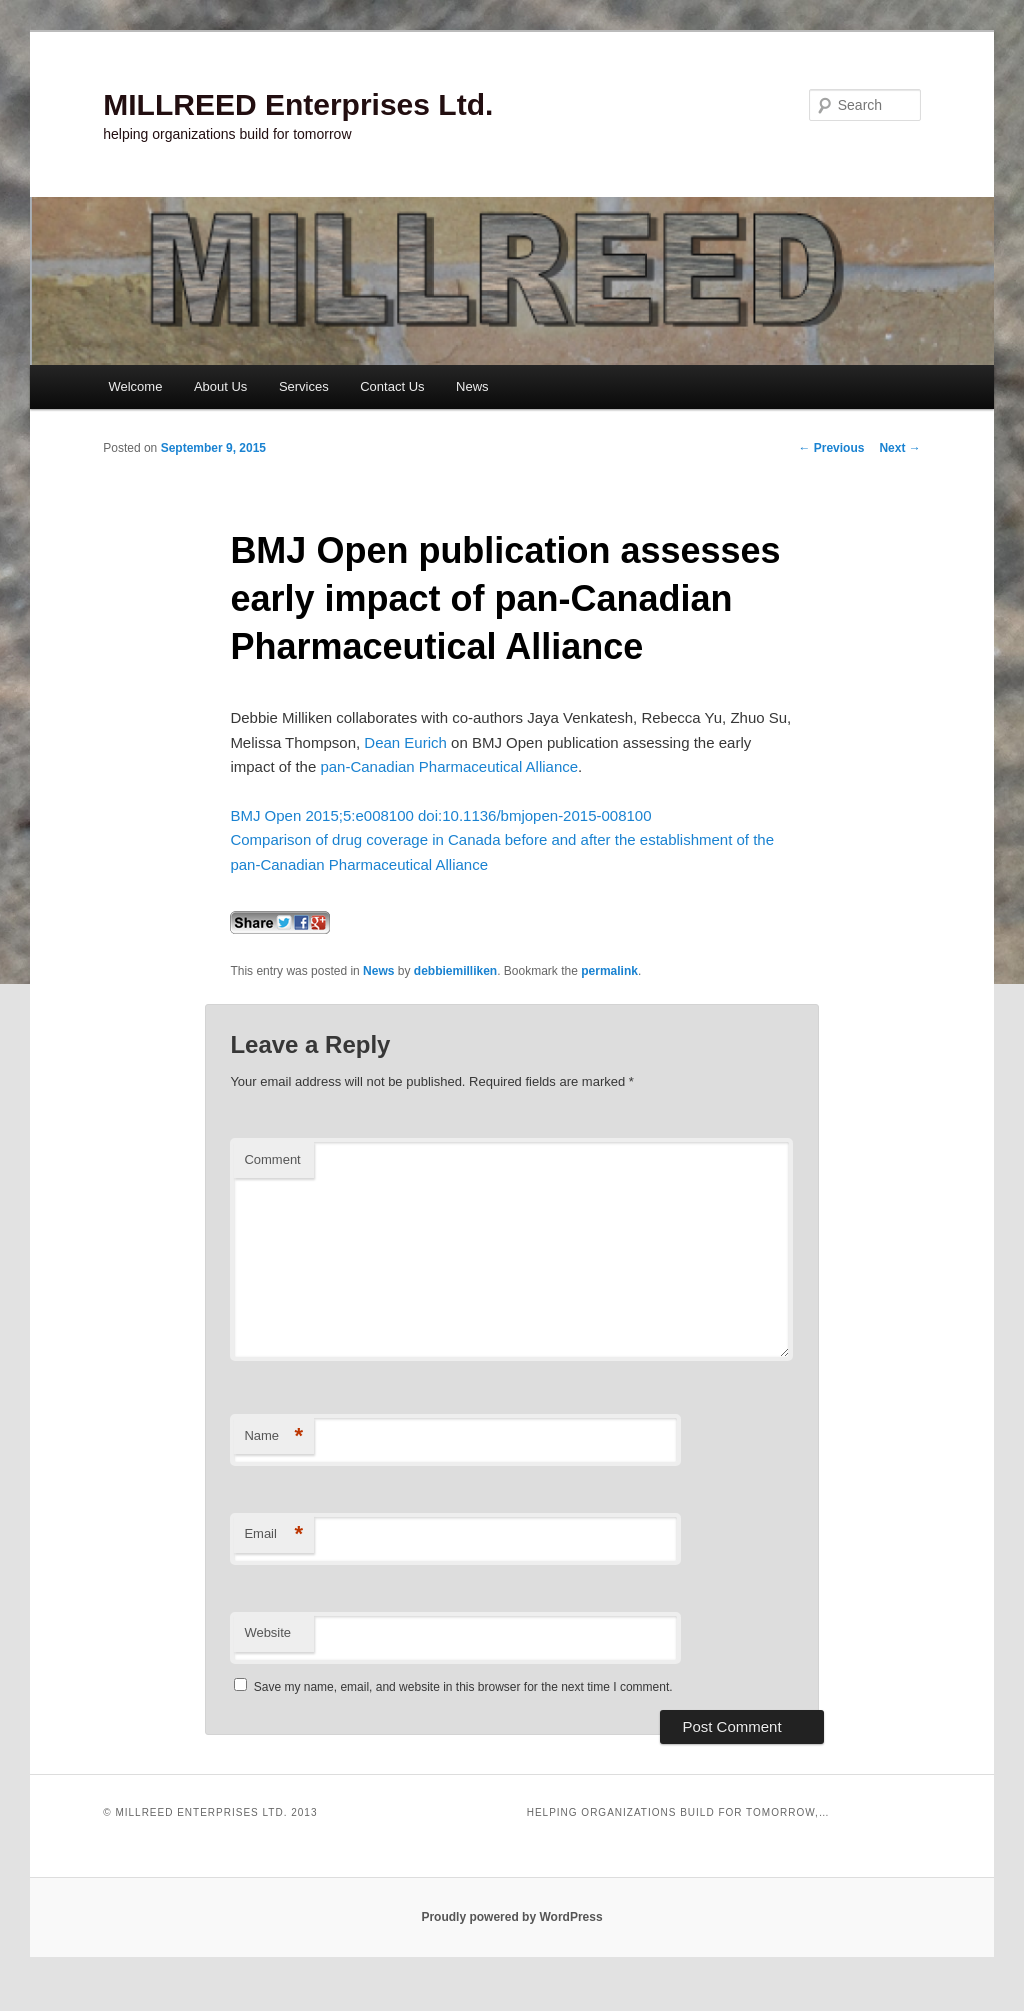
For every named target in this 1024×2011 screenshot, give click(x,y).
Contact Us (392, 386)
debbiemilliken (455, 971)
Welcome (135, 386)
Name (273, 1436)
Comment (272, 1159)
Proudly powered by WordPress (511, 1917)
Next (899, 448)
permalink (609, 971)
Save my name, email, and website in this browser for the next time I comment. (463, 1687)
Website (267, 1632)
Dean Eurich (405, 742)
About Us (220, 386)
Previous (831, 448)
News (472, 386)
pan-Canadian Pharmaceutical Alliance (449, 766)
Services (304, 386)
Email (273, 1534)
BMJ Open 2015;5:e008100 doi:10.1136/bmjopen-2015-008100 (440, 815)
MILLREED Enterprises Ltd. (298, 104)
